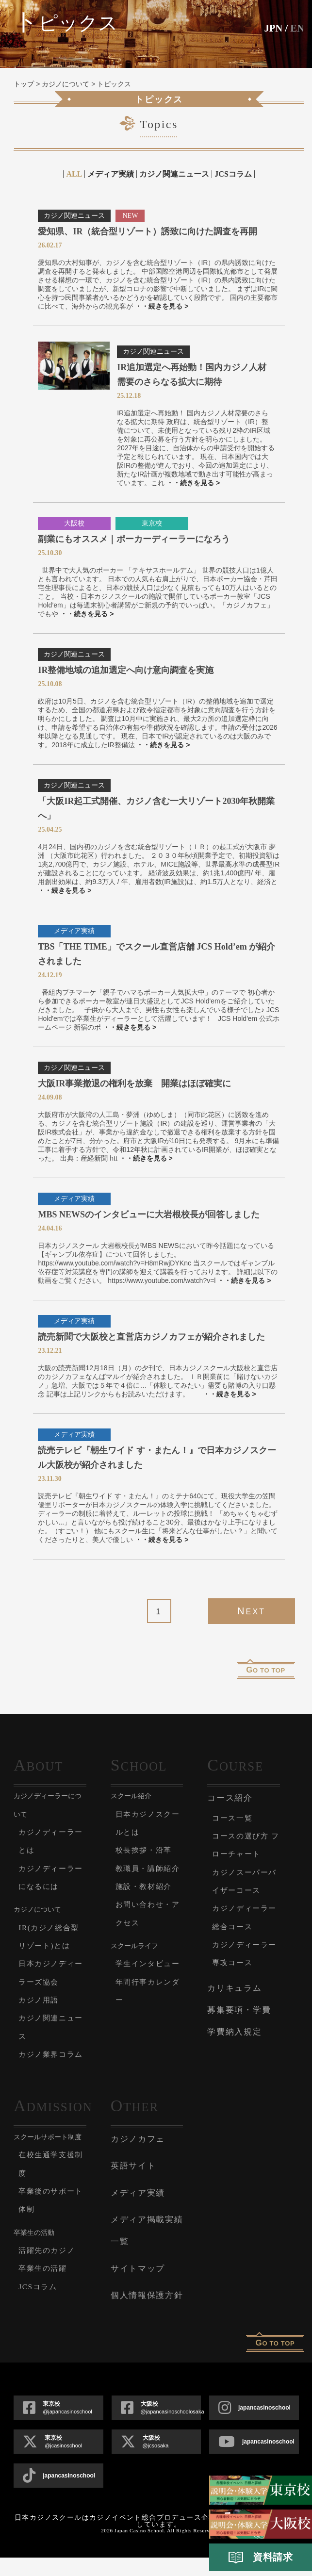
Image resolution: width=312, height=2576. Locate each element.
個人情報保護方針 (147, 2313)
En (296, 28)
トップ (24, 84)
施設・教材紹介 (147, 1904)
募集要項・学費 (239, 2010)
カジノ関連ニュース (174, 174)
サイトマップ (138, 2286)
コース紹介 (230, 1798)
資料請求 (261, 2557)
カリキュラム (234, 1988)
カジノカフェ (138, 2157)
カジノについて (65, 84)
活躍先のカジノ (50, 2268)
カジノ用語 (41, 1999)
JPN (271, 28)
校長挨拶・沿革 (147, 1849)
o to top (265, 1669)
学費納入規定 (234, 2031)
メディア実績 (110, 174)
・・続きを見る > (161, 306)
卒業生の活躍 (45, 2286)
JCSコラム (232, 174)
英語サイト (133, 2184)
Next (251, 1611)
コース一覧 (235, 1817)
